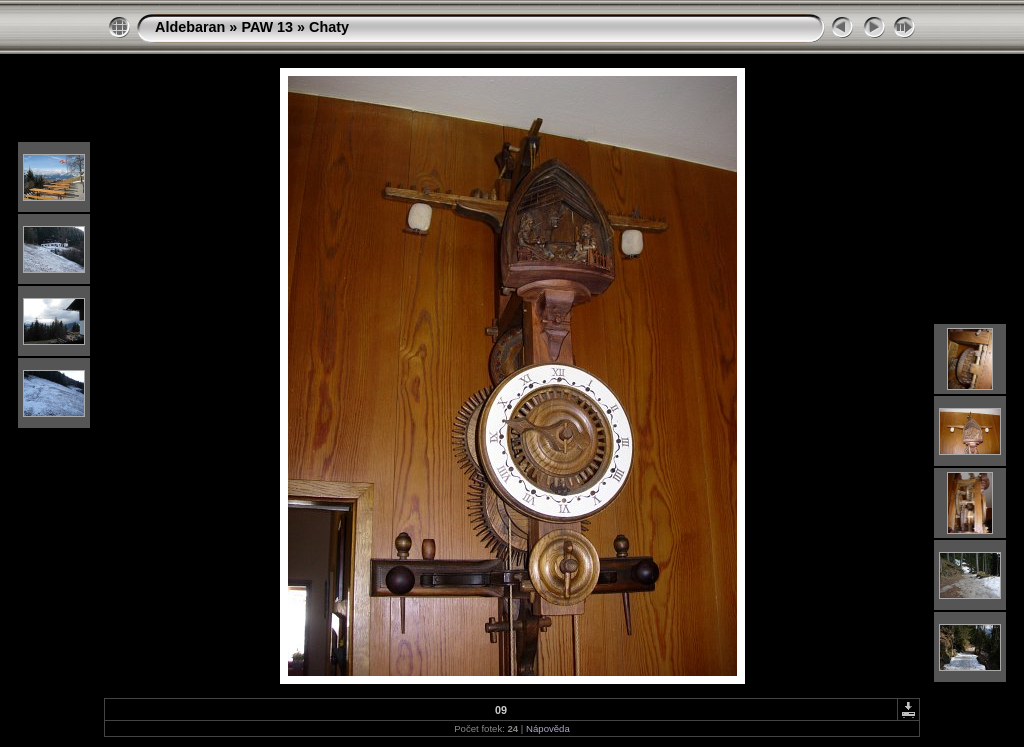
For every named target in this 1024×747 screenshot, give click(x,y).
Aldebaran (190, 27)
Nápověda (548, 728)
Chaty (329, 27)
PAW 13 (267, 27)
